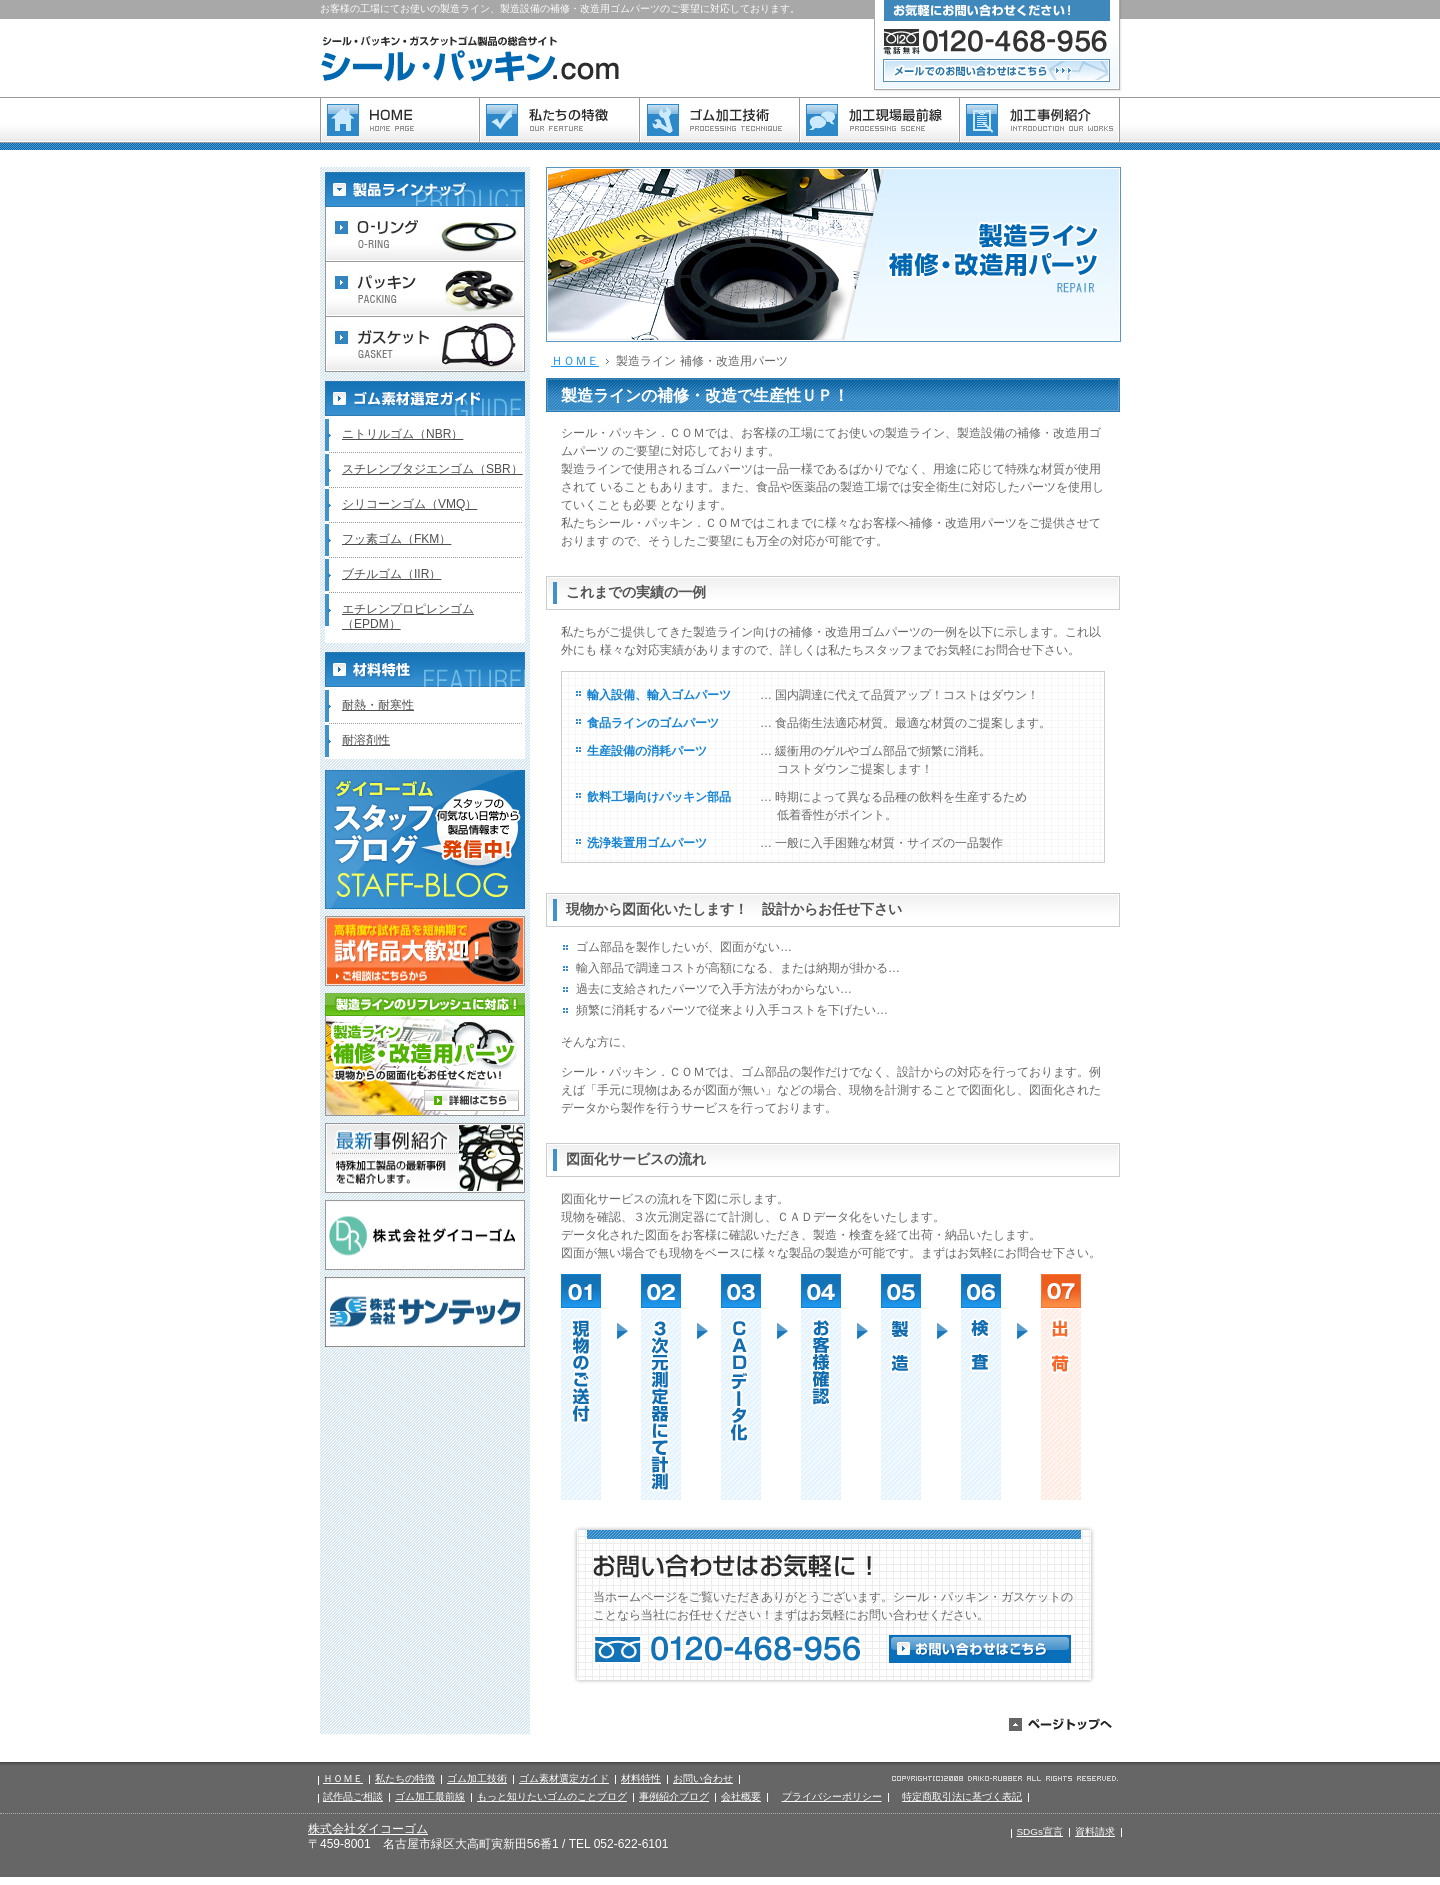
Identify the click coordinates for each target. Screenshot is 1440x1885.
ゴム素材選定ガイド (564, 1778)
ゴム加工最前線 (430, 1796)
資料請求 (1095, 1831)
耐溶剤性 (366, 740)
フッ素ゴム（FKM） (396, 539)
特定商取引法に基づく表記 (962, 1796)
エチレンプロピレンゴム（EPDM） (408, 616)
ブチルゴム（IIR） (391, 574)
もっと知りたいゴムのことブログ (552, 1796)
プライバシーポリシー (832, 1796)
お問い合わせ (703, 1778)
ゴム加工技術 (477, 1778)
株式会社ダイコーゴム (368, 1829)
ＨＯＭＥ (575, 361)
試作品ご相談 (353, 1796)
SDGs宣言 (1039, 1831)
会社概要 (741, 1796)
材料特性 (641, 1778)
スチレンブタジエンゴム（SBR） (432, 469)
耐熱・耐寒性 (378, 705)
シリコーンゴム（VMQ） (409, 504)
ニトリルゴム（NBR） (402, 434)
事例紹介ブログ (674, 1796)
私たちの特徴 (405, 1778)
